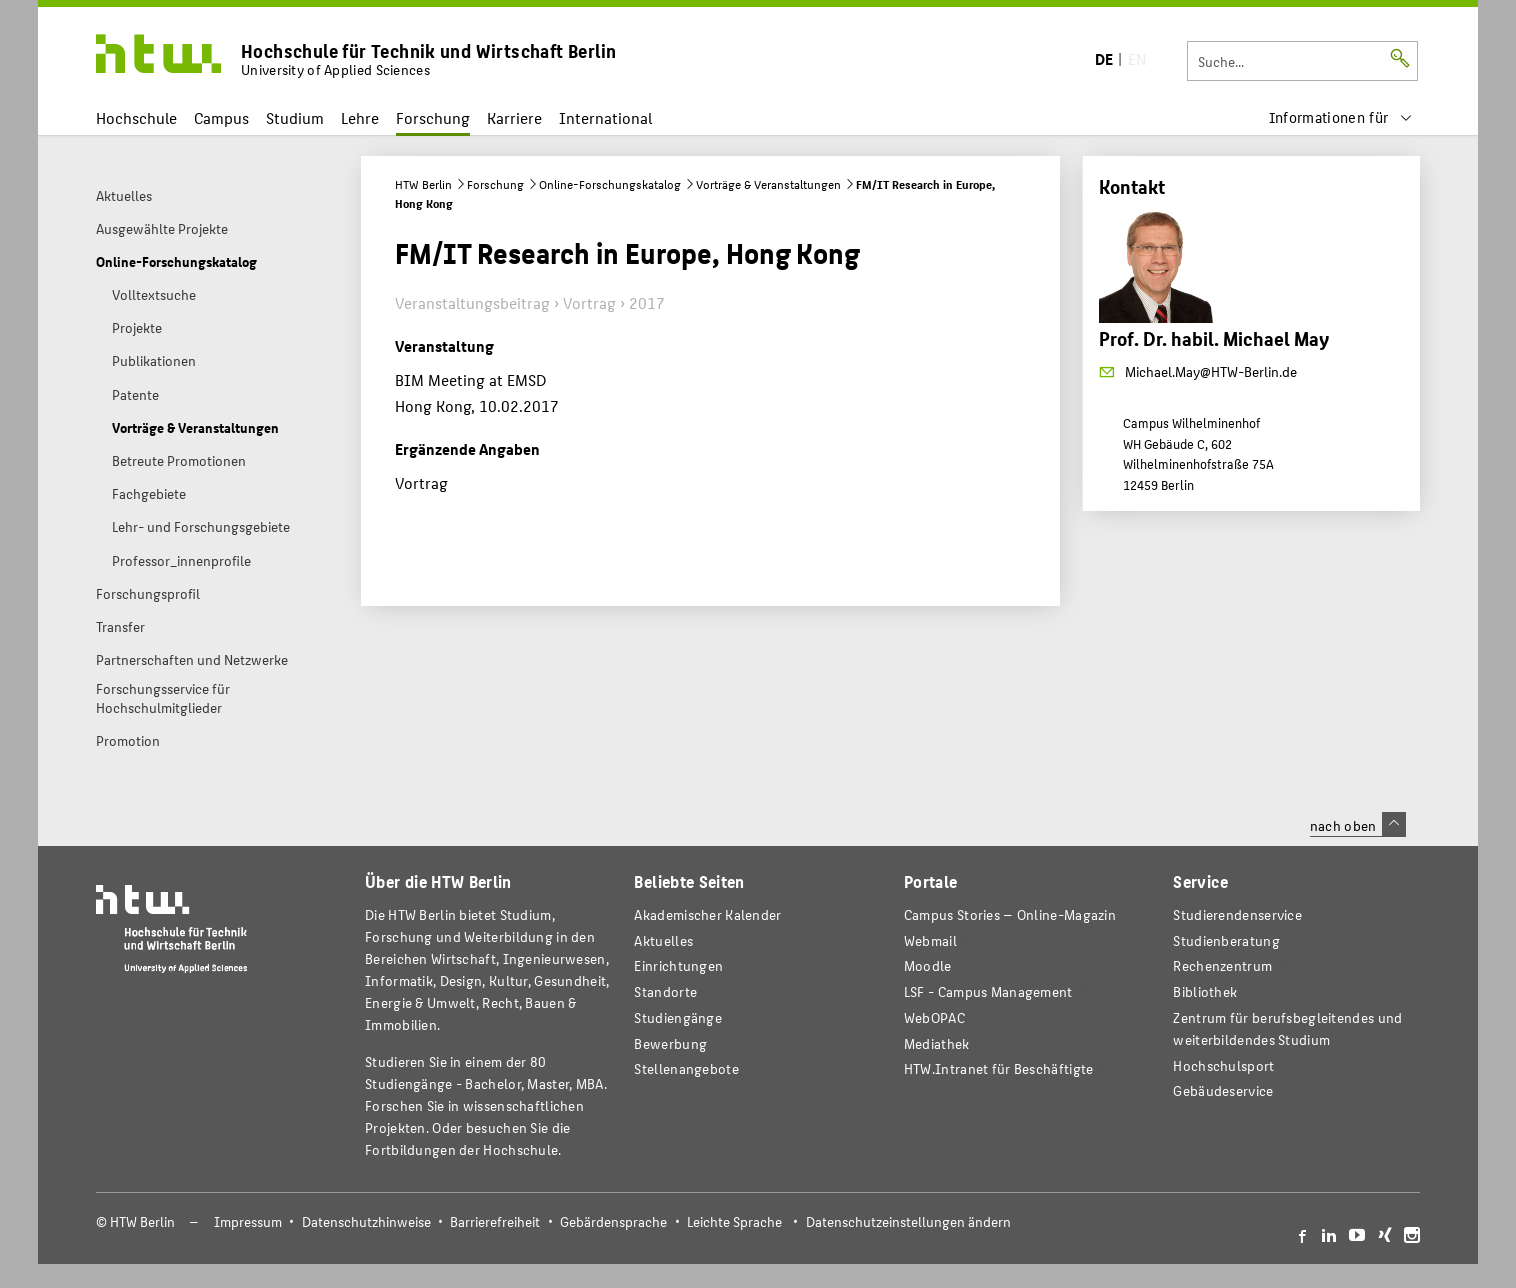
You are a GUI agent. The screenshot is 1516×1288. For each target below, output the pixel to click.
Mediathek (937, 1043)
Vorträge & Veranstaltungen (768, 184)
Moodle (928, 965)
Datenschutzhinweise (366, 1221)
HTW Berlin (423, 184)
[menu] (1341, 117)
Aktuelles (663, 940)
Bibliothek (1205, 991)
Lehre (360, 117)
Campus (221, 117)
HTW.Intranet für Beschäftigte (999, 1068)
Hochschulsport (1223, 1065)
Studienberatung (1226, 940)
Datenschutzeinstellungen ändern (908, 1221)
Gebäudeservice (1223, 1090)
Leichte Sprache (734, 1221)
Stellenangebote (686, 1068)
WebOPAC (934, 1017)
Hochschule (136, 117)
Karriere (514, 117)
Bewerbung (670, 1043)
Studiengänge (678, 1017)
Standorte (665, 991)
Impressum (248, 1221)
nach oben (1358, 825)
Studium (295, 117)
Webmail (930, 940)
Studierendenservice (1237, 914)
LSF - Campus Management (988, 991)
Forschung (433, 117)
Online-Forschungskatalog (610, 184)
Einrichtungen (678, 965)
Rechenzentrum (1222, 965)
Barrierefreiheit (495, 1221)
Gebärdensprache (613, 1221)
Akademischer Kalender (707, 914)
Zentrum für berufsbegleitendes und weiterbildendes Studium (1287, 1028)
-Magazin (1010, 914)
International (605, 117)
